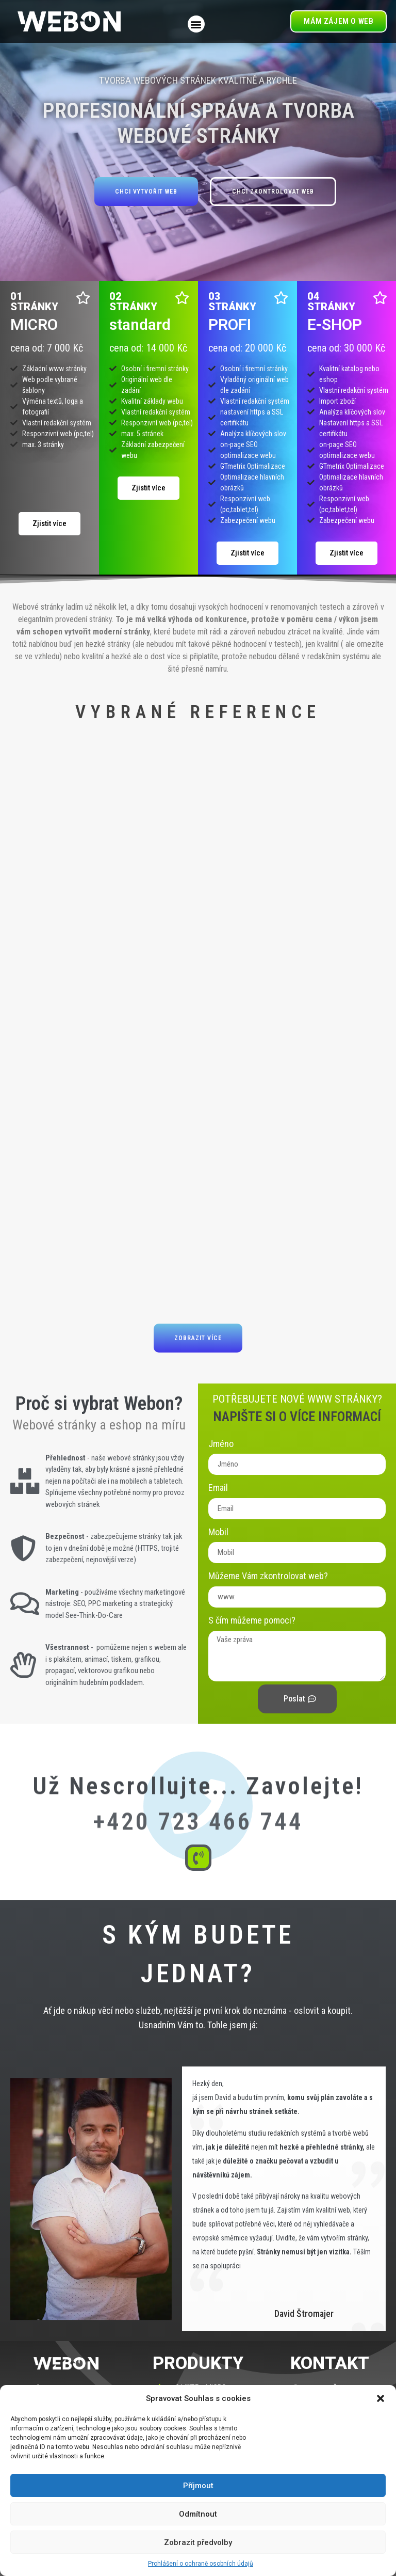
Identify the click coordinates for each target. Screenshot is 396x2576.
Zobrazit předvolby (198, 2542)
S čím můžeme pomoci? (251, 1620)
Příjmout (198, 2485)
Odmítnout (198, 2514)
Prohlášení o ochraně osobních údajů (200, 2563)
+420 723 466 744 (198, 1798)
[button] (380, 2398)
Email (218, 1487)
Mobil (218, 1531)
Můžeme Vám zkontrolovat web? (268, 1575)
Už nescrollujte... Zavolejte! (198, 1739)
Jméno (221, 1443)
